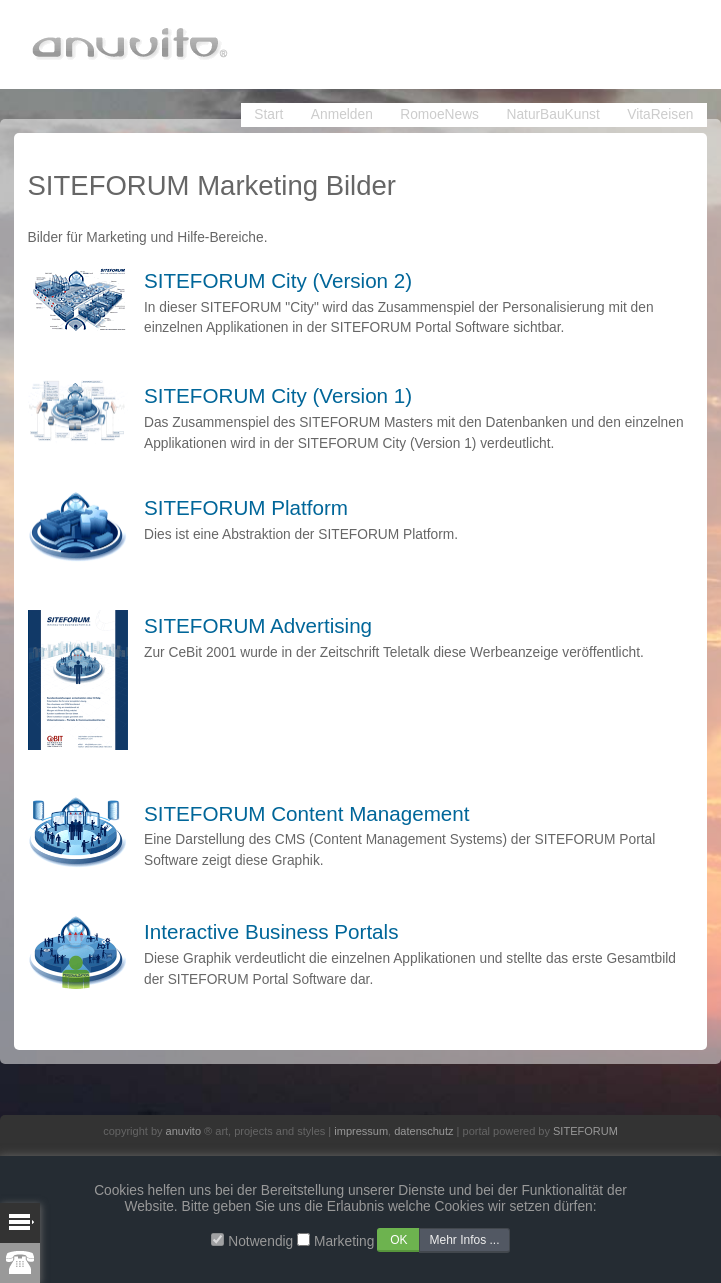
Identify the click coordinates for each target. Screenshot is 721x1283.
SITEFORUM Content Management (307, 813)
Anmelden (342, 114)
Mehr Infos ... (464, 1240)
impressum (361, 1131)
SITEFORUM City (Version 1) (278, 395)
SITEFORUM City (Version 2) (278, 280)
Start (268, 114)
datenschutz (423, 1131)
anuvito (183, 1131)
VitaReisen (660, 114)
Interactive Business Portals (271, 931)
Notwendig (260, 1241)
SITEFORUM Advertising (258, 625)
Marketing (344, 1241)
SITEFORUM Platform (246, 507)
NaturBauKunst (553, 114)
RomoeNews (439, 114)
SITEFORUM (585, 1131)
